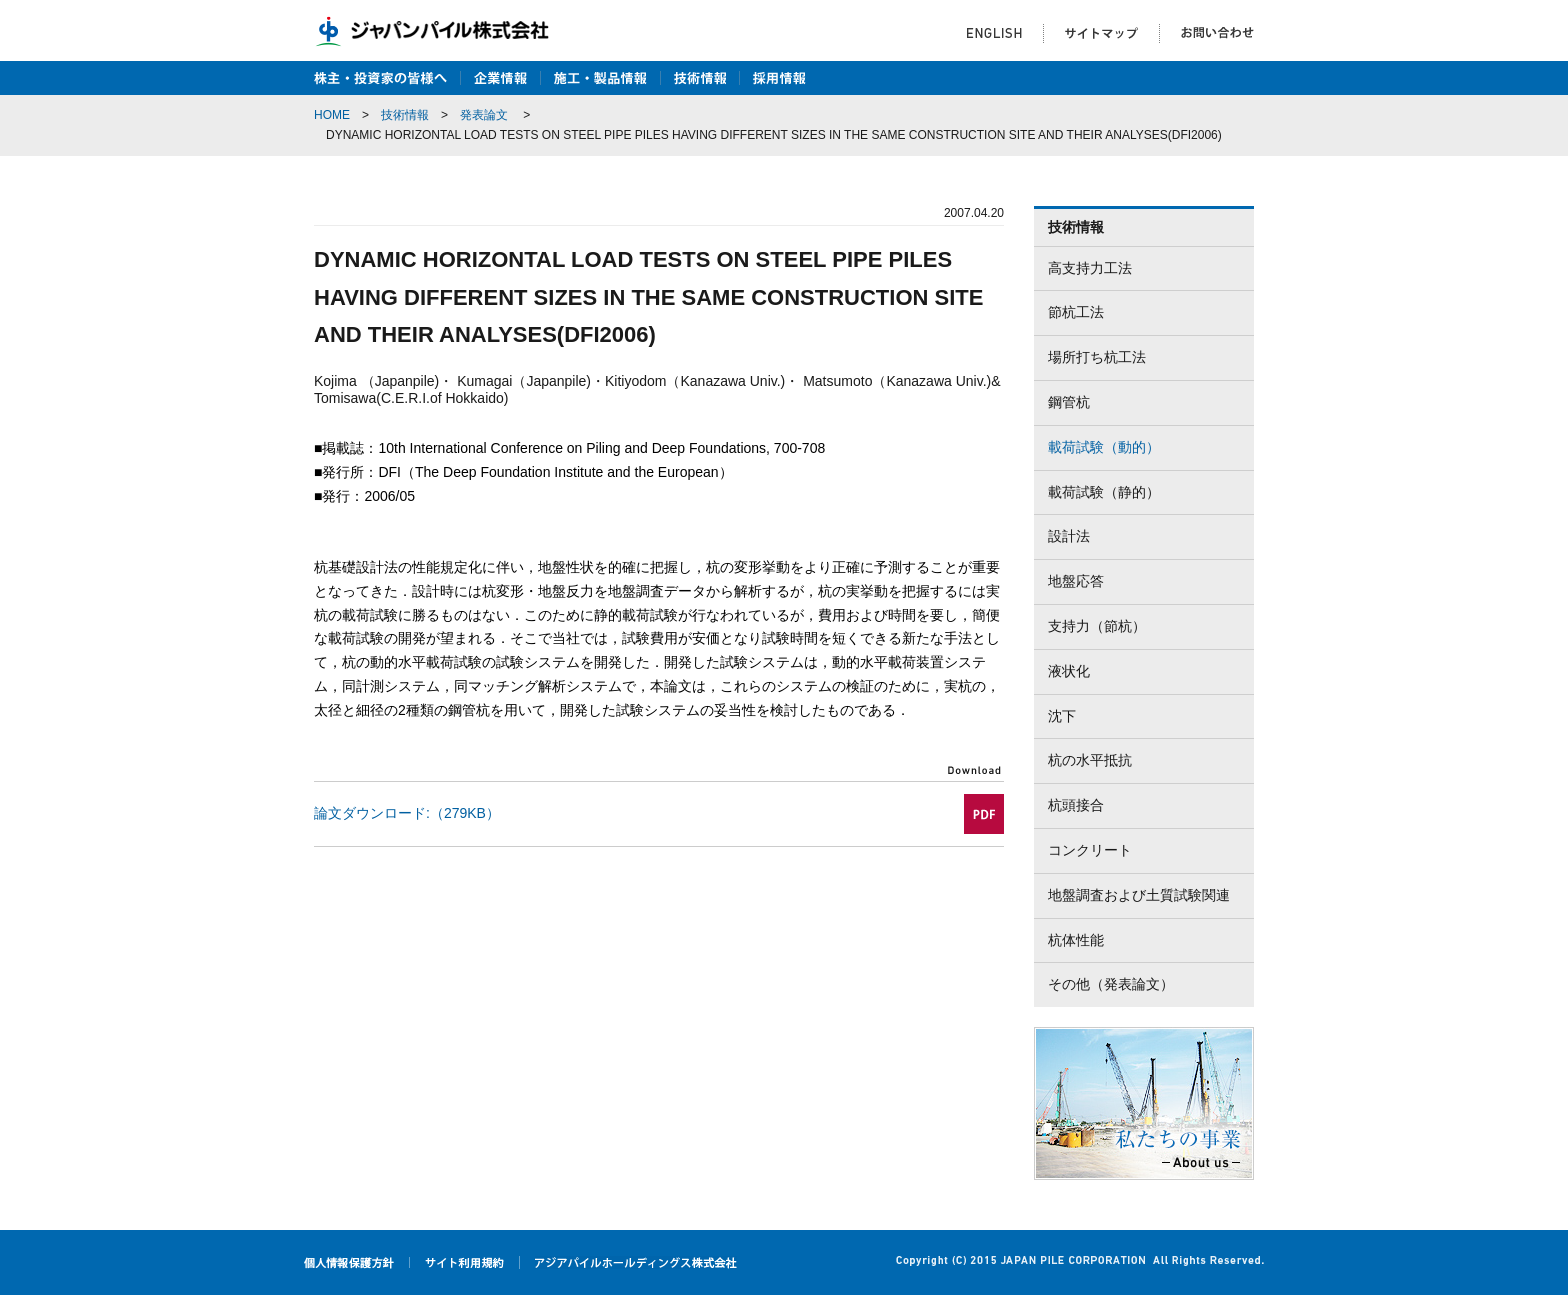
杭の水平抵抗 (1090, 760)
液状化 (1069, 671)
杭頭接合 (1076, 805)
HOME (332, 115)
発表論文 (484, 115)
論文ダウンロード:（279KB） (407, 813)
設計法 (1069, 536)
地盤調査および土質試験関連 (1139, 895)
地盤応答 (1076, 581)
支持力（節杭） (1097, 626)
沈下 (1062, 716)
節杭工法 (1076, 312)
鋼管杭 (1069, 402)
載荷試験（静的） (1104, 492)
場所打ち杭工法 (1097, 357)
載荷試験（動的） (1104, 447)
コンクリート (1090, 850)
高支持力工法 (1090, 268)
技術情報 (405, 115)
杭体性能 (1076, 940)
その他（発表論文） (1111, 984)
